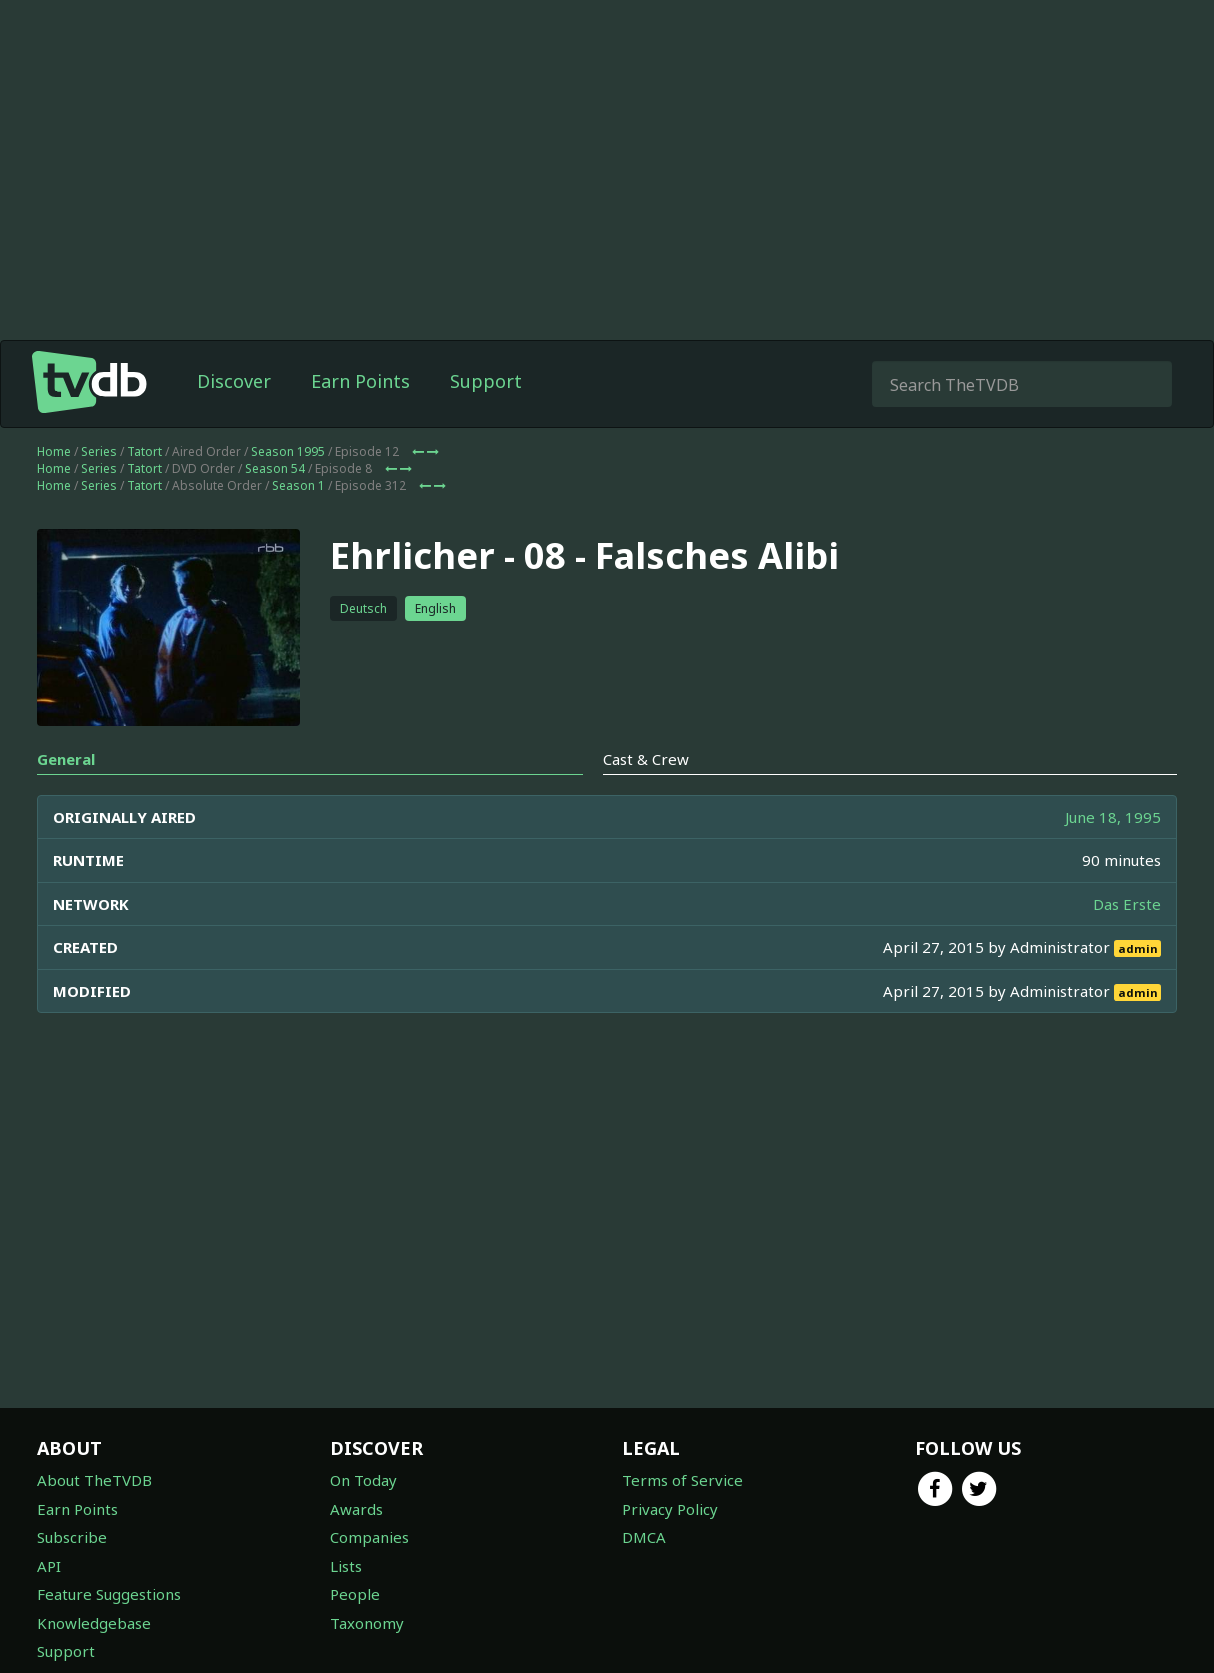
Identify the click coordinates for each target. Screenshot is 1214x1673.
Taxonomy (367, 1623)
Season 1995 (288, 451)
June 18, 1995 (1113, 817)
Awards (356, 1509)
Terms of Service (682, 1480)
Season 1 (298, 485)
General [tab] (66, 759)
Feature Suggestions (109, 1594)
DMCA (644, 1537)
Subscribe (72, 1537)
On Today (363, 1480)
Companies (369, 1537)
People (355, 1594)
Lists (346, 1566)
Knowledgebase (94, 1623)
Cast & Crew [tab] (646, 759)
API (49, 1566)
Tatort (144, 451)
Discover (234, 381)
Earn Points (360, 381)
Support (486, 381)
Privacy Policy (670, 1509)
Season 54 (275, 468)
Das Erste (1127, 904)
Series (99, 451)
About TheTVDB (94, 1480)
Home (54, 451)
